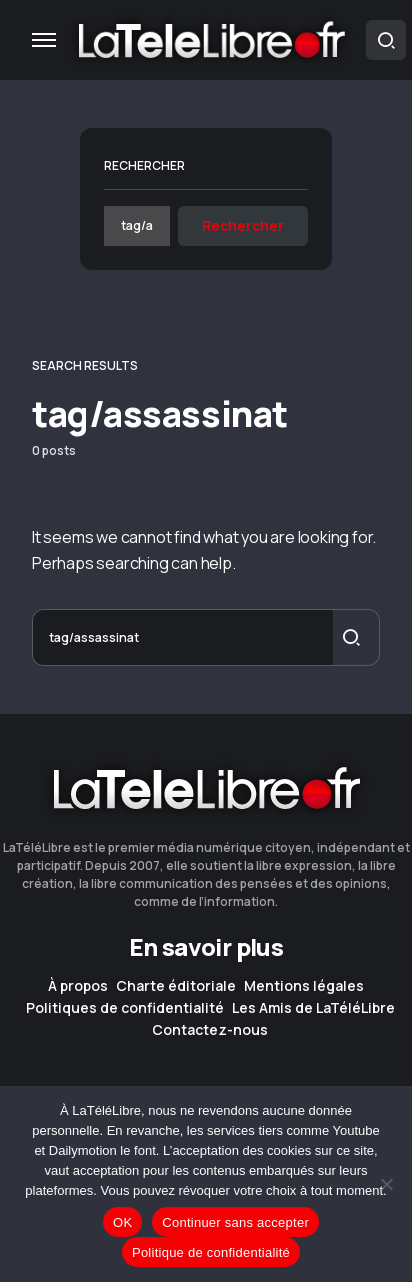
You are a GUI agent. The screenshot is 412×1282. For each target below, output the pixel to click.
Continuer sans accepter (235, 1222)
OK (122, 1222)
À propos (78, 986)
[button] (44, 40)
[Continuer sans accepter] (387, 1184)
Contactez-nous (210, 1030)
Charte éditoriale (176, 986)
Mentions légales (304, 986)
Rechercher (144, 165)
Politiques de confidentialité (125, 1008)
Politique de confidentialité (211, 1252)
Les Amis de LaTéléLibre (313, 1008)
